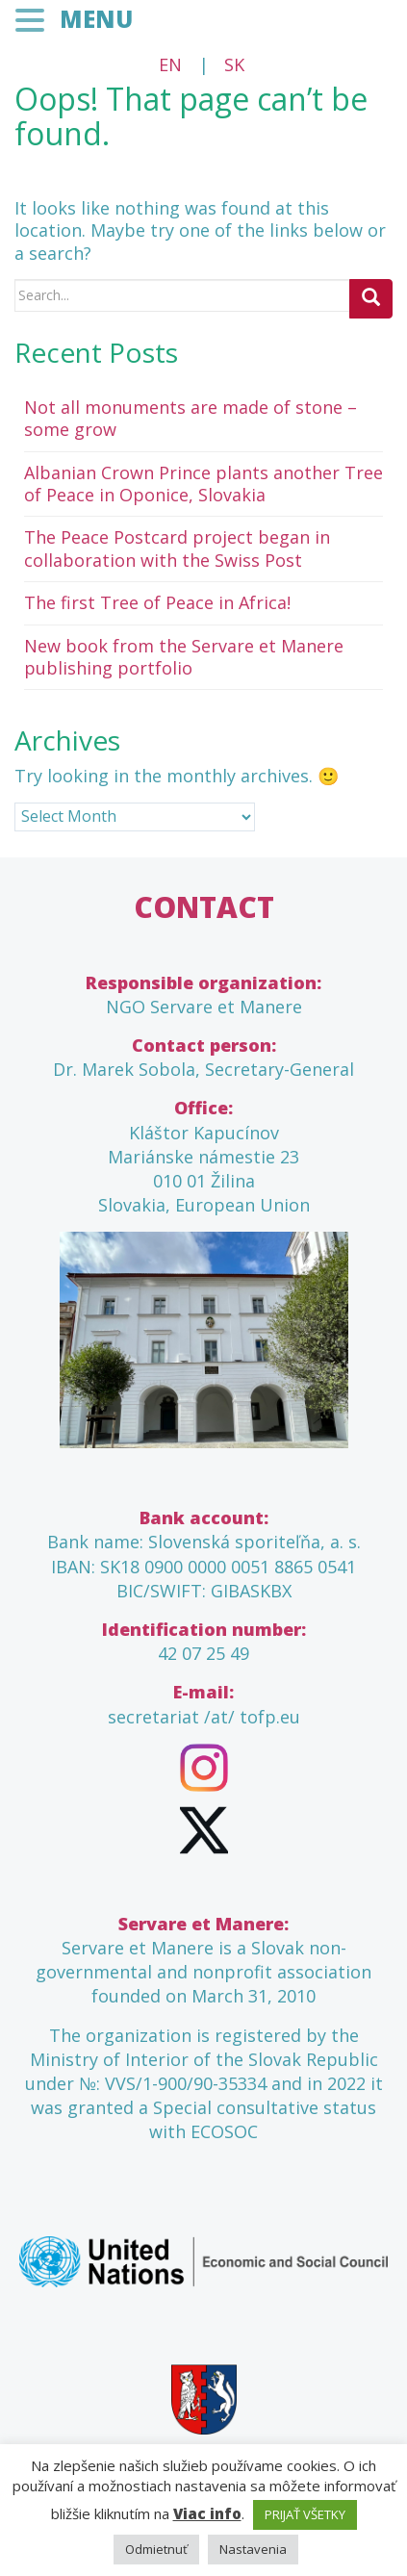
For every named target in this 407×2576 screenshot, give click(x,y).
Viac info (207, 2513)
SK (234, 64)
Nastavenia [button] (253, 2549)
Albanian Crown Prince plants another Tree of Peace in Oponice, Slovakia (203, 483)
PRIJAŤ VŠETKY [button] (305, 2514)
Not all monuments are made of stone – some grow (190, 418)
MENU (96, 19)
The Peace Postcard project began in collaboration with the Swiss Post (177, 548)
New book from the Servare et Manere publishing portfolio (183, 656)
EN (170, 64)
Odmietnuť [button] (156, 2549)
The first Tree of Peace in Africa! (157, 602)
